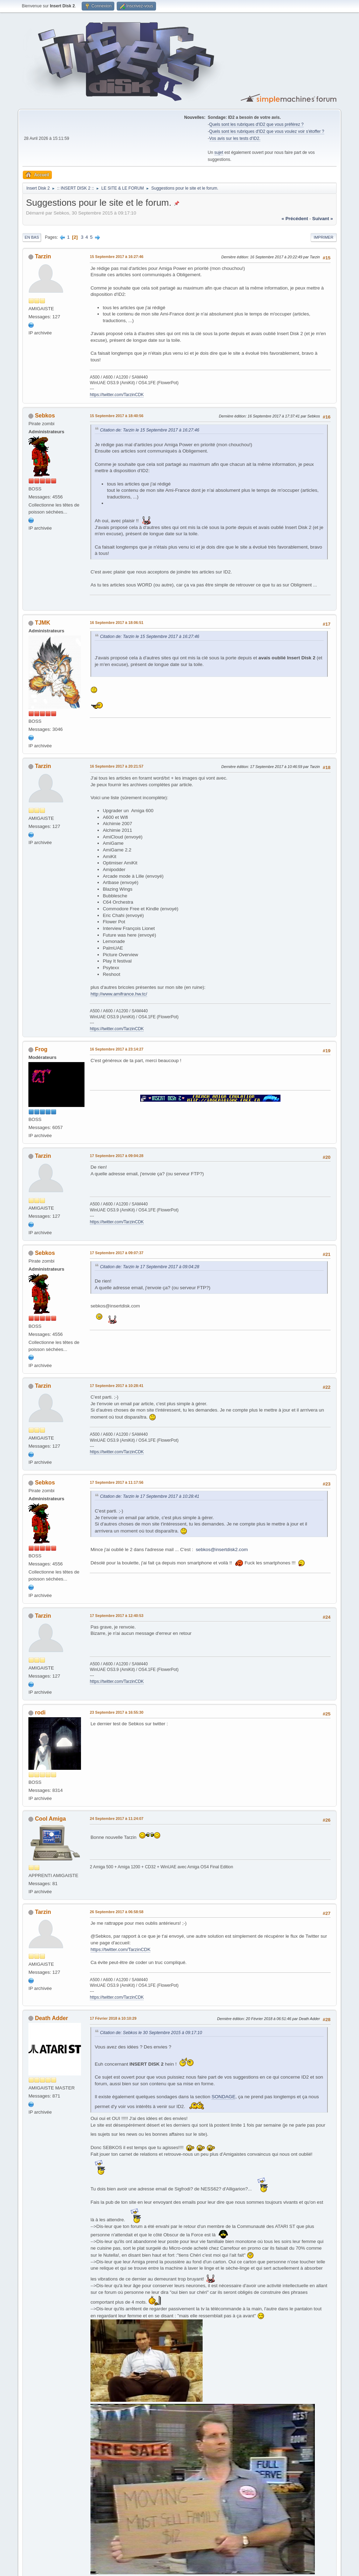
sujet (218, 152)
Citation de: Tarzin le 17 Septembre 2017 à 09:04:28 (149, 1266)
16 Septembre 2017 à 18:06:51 (116, 622)
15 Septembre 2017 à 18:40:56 (116, 416)
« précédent (295, 218)
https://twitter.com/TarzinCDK (117, 394)
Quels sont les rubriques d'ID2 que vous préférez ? (256, 124)
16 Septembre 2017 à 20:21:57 (116, 766)
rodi (40, 1712)
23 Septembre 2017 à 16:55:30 (116, 1712)
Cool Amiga (50, 1819)
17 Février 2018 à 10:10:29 (113, 2018)
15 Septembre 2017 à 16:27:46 (116, 256)
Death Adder (51, 2018)
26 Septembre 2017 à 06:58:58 (116, 1912)
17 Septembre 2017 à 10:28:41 (116, 1386)
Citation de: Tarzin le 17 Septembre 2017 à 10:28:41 (149, 1496)
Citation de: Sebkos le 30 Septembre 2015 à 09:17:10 (151, 2032)
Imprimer (323, 237)
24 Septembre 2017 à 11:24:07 (116, 1818)
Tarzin (43, 256)
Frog (41, 1049)
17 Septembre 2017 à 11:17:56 (116, 1482)
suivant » (322, 218)
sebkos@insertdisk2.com (222, 1549)
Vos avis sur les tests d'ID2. (234, 138)
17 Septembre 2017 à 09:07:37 (116, 1253)
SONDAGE (223, 2096)
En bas (32, 237)
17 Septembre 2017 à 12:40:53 (116, 1615)
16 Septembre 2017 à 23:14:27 (116, 1049)
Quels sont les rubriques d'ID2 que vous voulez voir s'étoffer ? (266, 131)
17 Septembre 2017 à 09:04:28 (116, 1156)
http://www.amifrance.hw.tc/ (118, 994)
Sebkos (45, 416)
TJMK (42, 623)
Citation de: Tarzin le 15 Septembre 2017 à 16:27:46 (149, 430)
